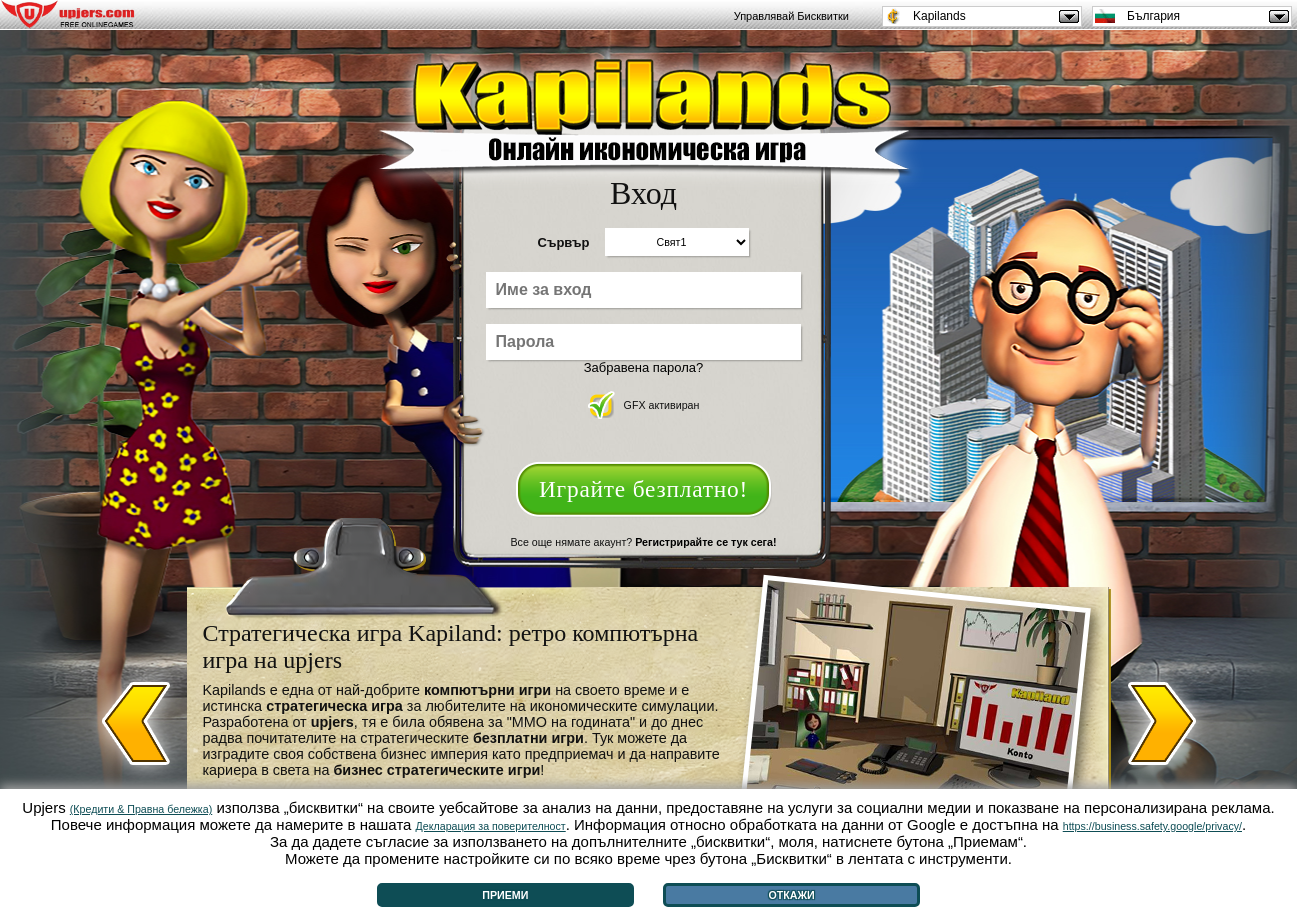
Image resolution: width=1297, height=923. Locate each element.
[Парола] (643, 342)
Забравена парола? (644, 367)
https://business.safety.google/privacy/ (1152, 826)
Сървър (564, 242)
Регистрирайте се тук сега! (705, 542)
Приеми (505, 895)
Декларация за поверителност (491, 826)
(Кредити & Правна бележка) (141, 809)
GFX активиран (644, 405)
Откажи (791, 895)
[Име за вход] (643, 290)
